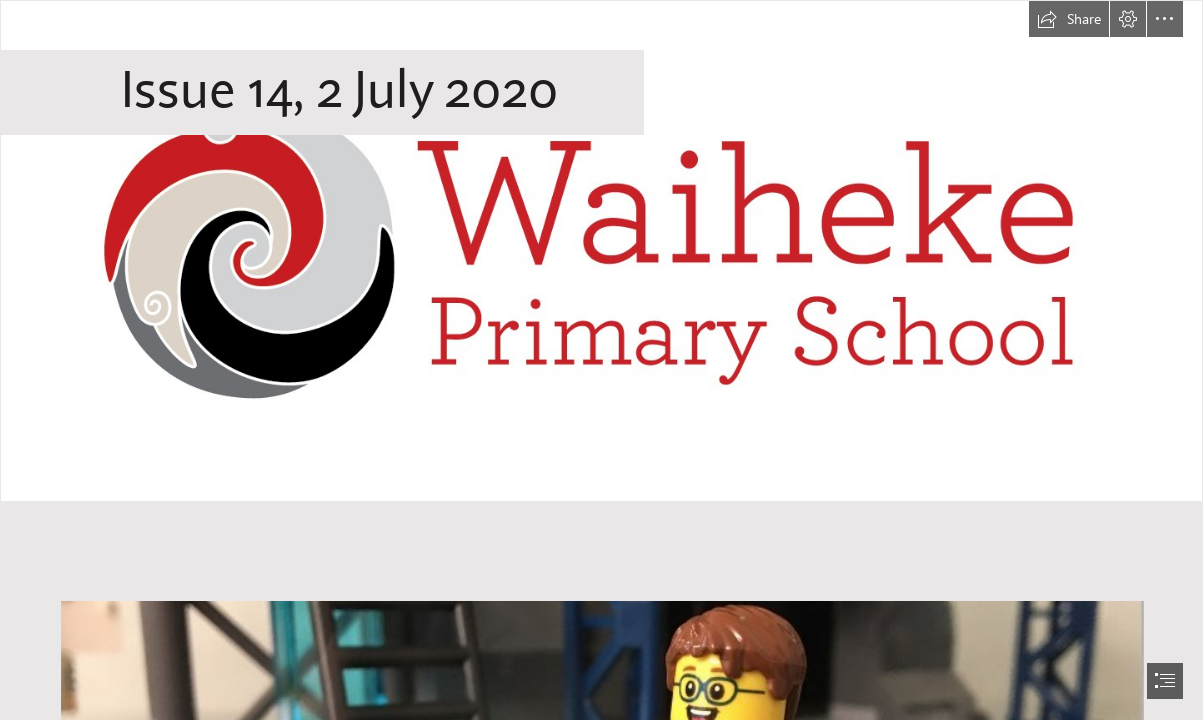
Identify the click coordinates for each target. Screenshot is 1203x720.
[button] (1069, 19)
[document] (601, 360)
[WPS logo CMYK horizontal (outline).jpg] (601, 251)
